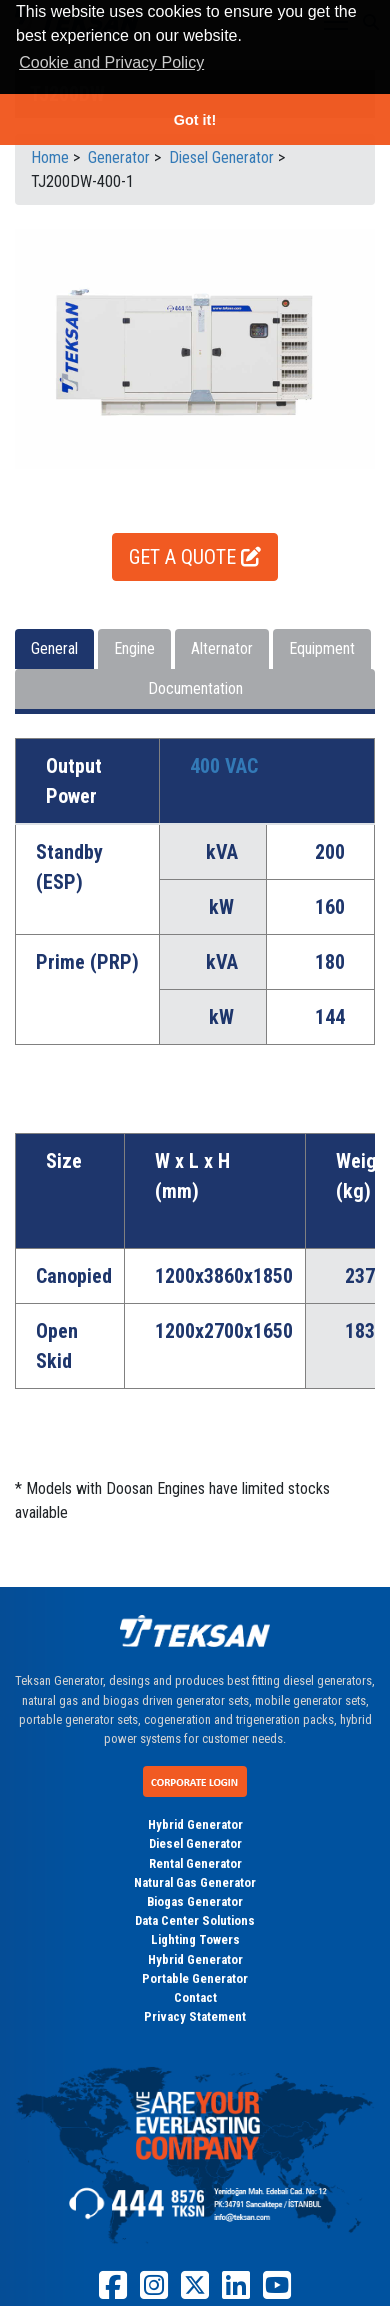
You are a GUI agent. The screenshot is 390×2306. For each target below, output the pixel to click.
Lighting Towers (195, 1939)
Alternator (222, 648)
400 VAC (224, 766)
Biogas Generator (195, 1901)
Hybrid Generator (195, 1824)
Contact (195, 1997)
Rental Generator (195, 1863)
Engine (134, 648)
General (54, 648)
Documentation (195, 688)
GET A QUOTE (195, 557)
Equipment (322, 648)
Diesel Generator (195, 1843)
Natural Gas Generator (195, 1882)
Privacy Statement (195, 2016)
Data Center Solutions (195, 1920)
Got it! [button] (195, 120)
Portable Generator (195, 1978)
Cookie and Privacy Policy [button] (111, 62)
